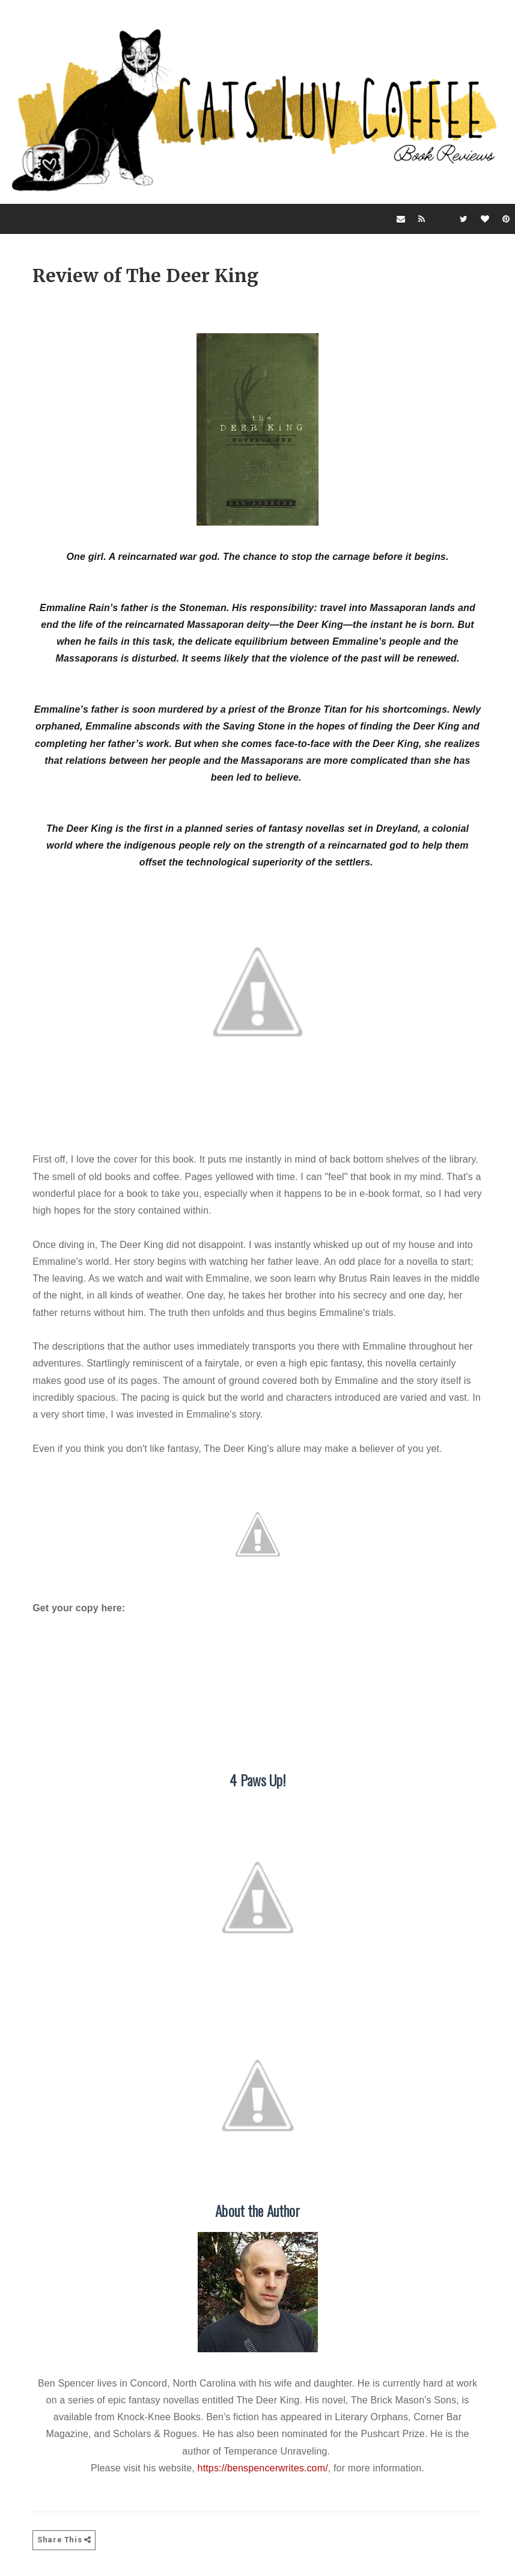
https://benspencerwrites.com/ (263, 2469)
